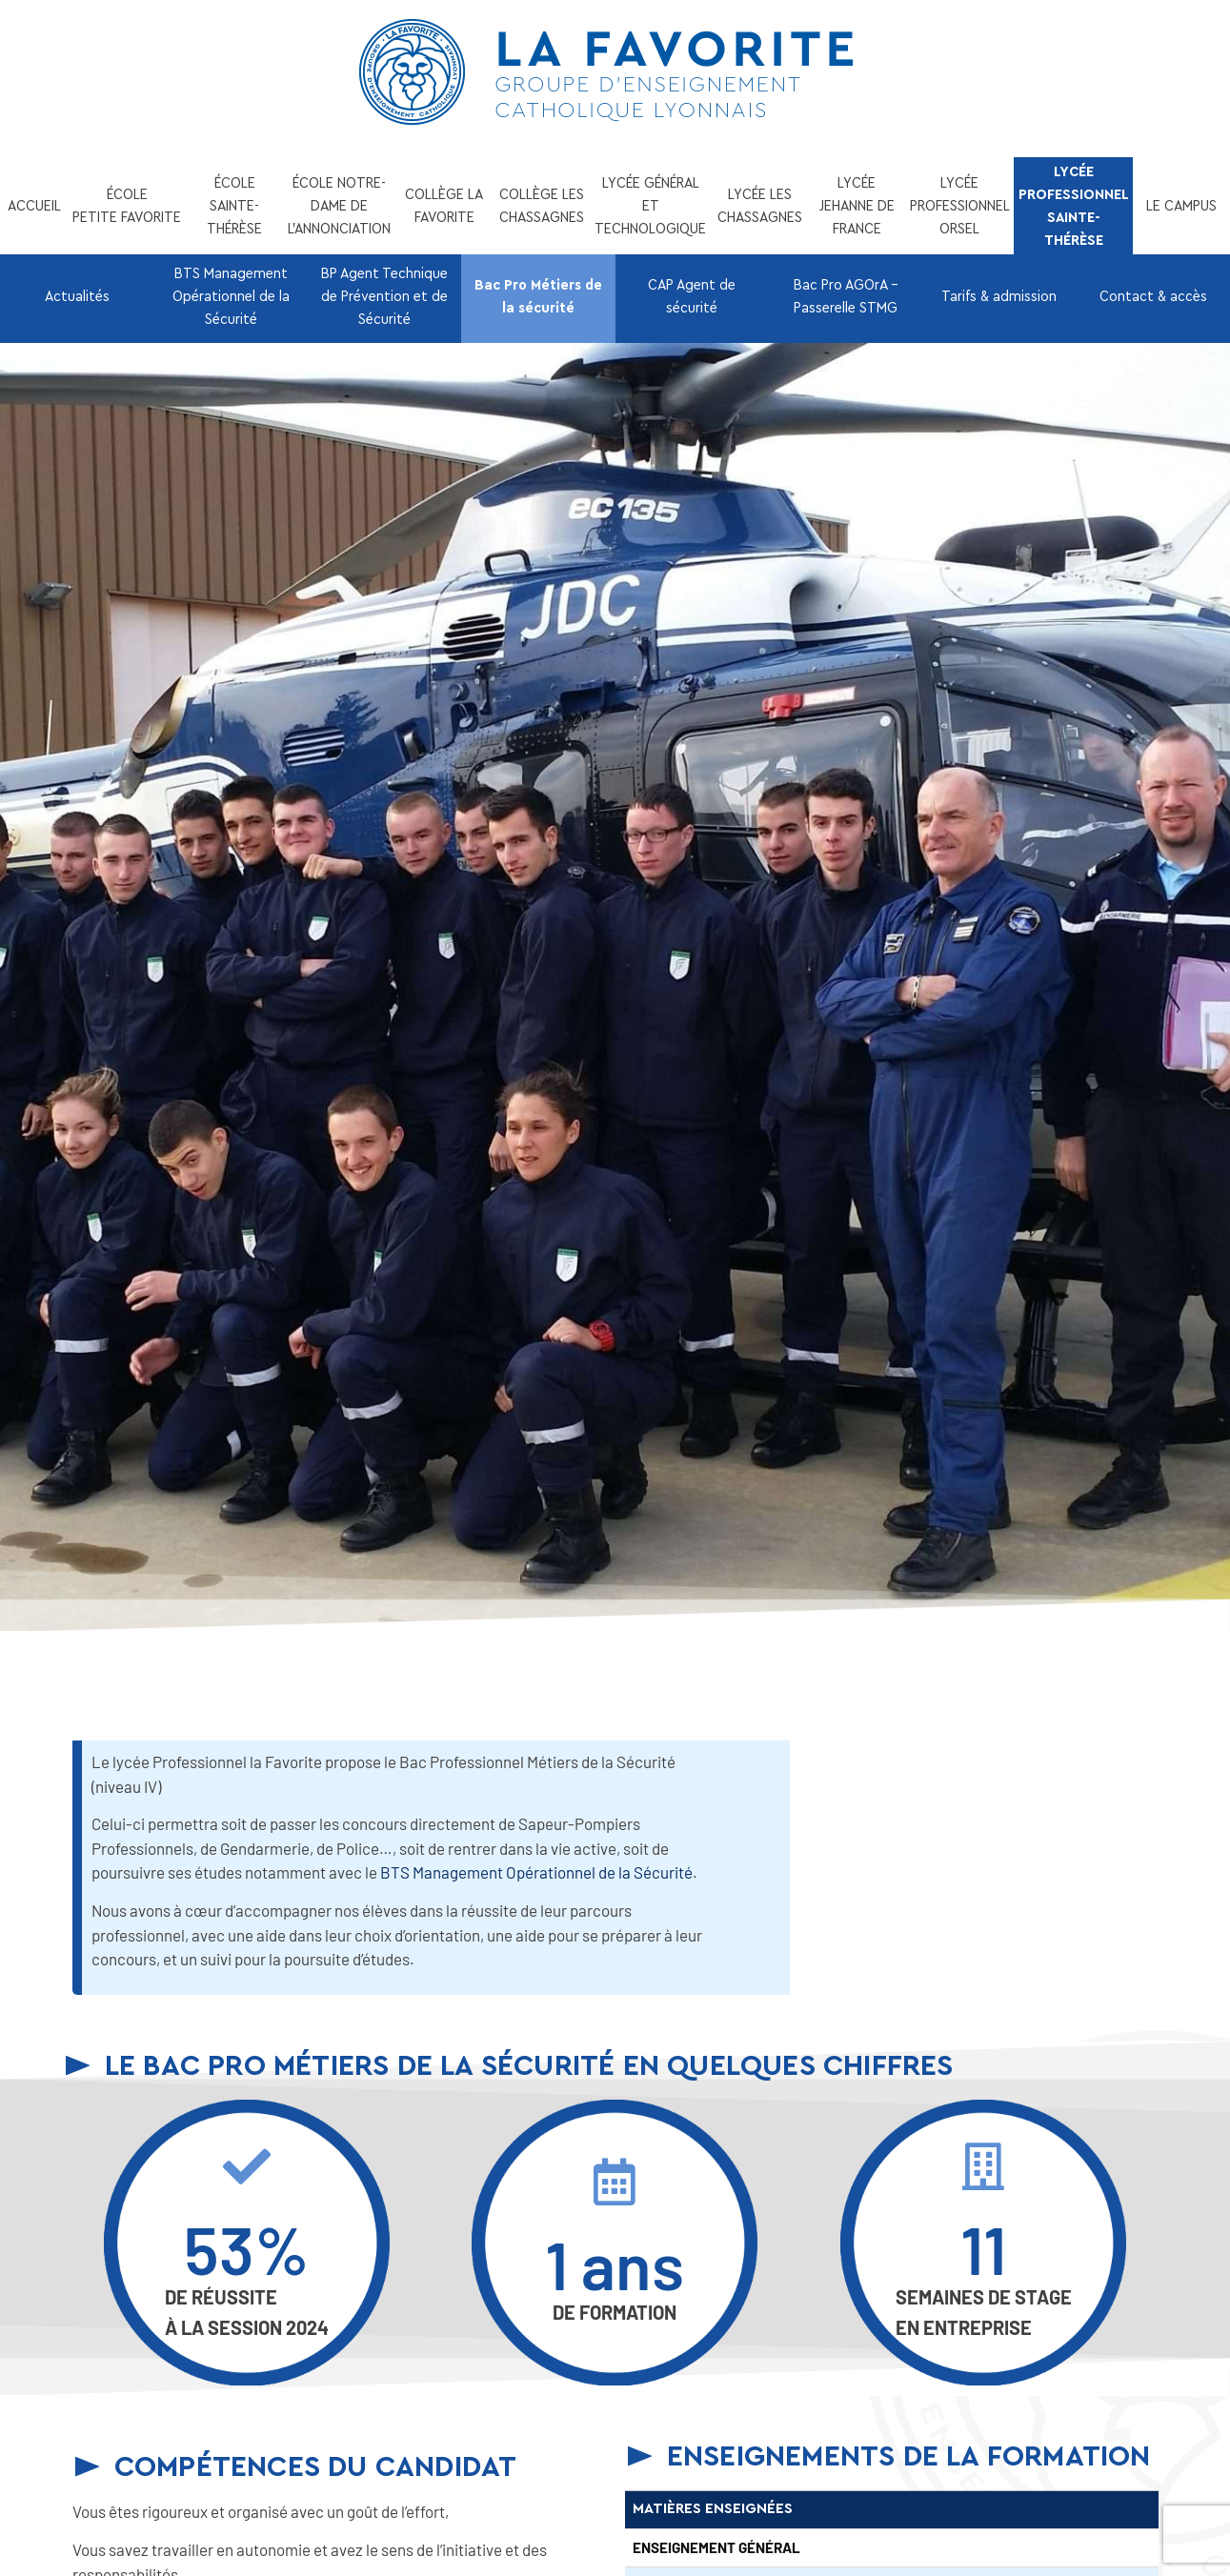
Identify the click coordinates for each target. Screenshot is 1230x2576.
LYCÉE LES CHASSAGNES (759, 206)
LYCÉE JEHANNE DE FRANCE (857, 205)
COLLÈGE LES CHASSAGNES (541, 206)
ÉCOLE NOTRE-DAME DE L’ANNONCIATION (339, 205)
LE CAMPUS (1181, 205)
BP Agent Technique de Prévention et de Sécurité (384, 296)
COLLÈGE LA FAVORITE (444, 206)
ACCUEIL (34, 205)
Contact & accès (1153, 296)
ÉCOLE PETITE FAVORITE (126, 206)
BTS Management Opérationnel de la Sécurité (231, 296)
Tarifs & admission (999, 296)
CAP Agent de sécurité (692, 296)
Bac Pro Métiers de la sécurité (538, 296)
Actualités (77, 296)
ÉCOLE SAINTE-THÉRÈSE (234, 205)
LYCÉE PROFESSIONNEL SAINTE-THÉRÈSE (1073, 206)
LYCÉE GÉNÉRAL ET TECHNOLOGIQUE (650, 205)
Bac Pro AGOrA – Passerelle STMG (846, 296)
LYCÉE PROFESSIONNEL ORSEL (960, 205)
